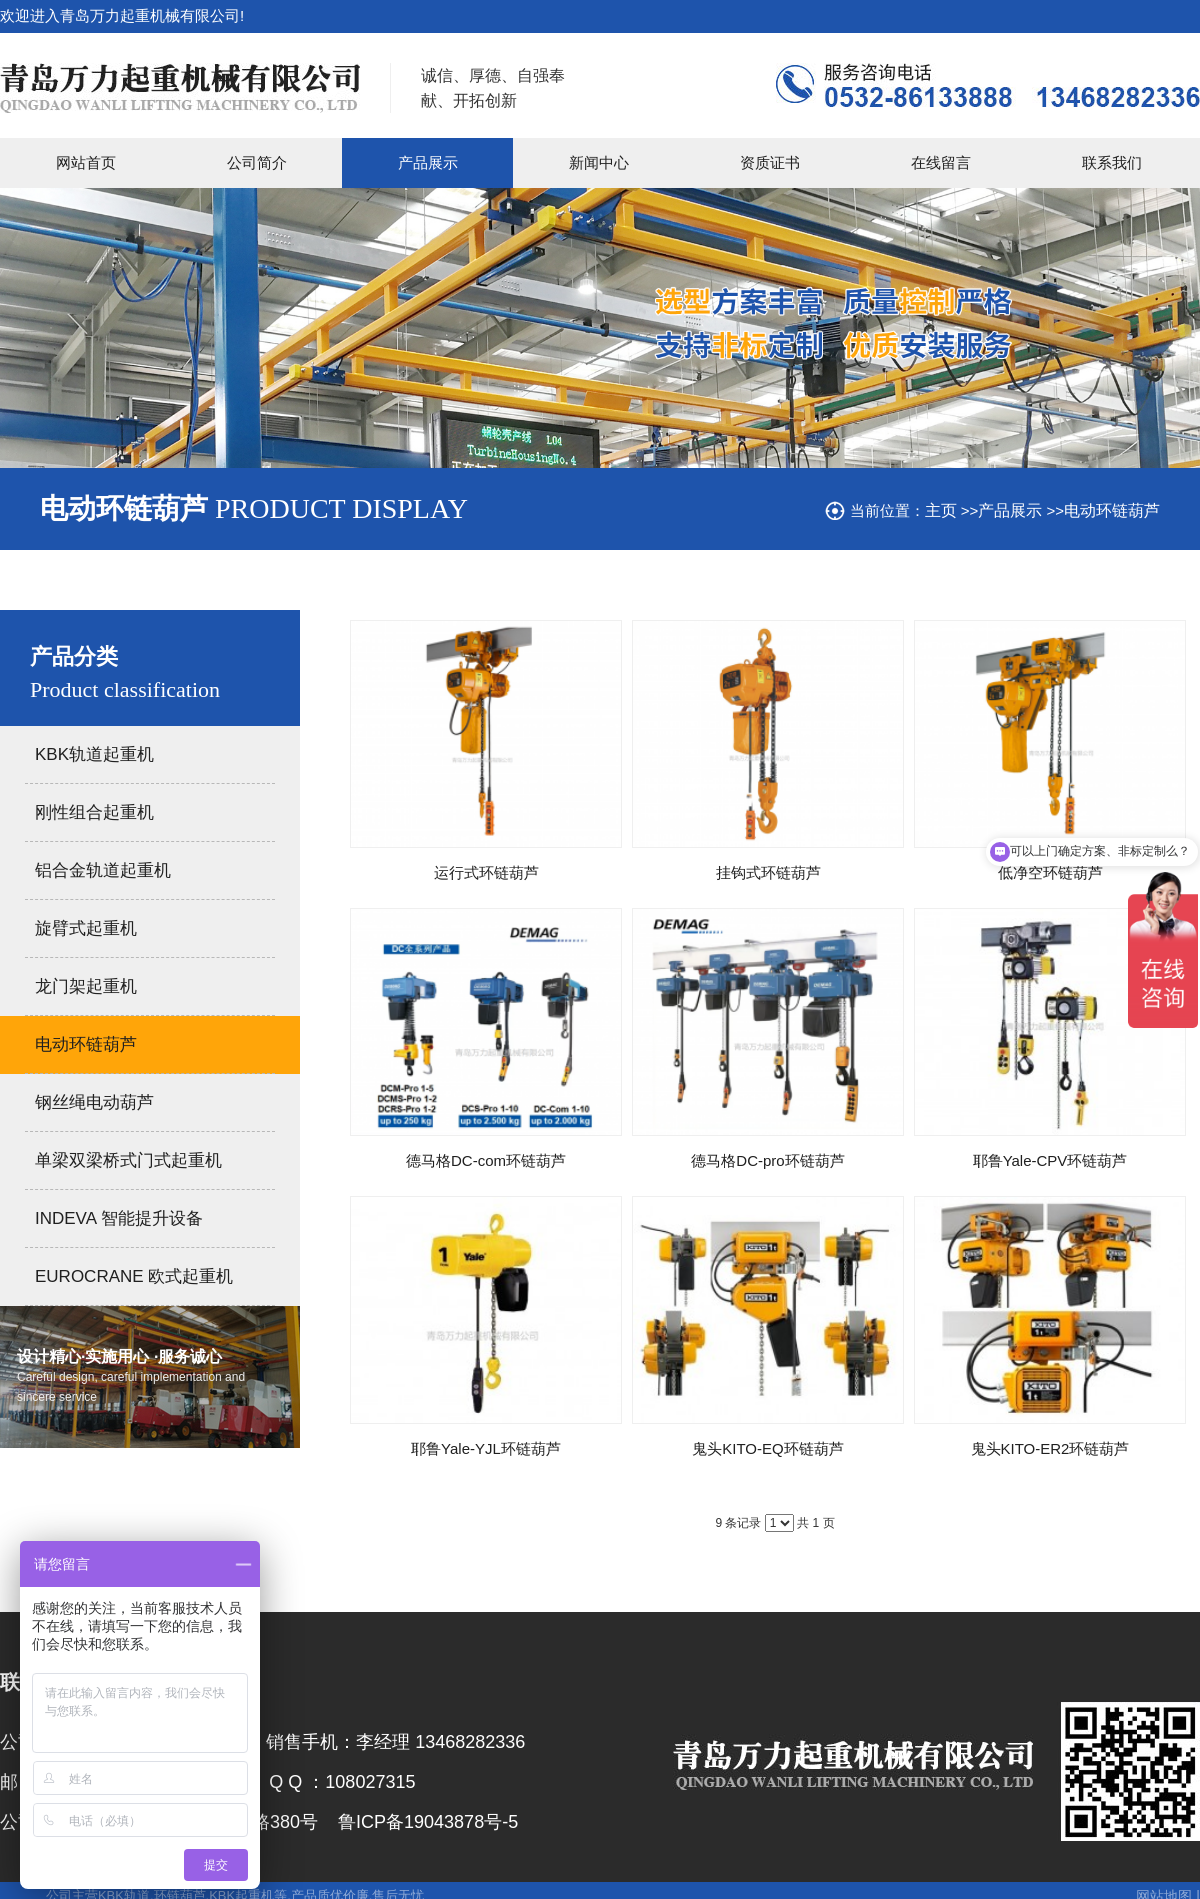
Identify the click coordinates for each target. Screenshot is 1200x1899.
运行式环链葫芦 (486, 872)
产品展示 (1010, 510)
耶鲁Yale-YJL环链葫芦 (486, 1448)
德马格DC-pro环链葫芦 (767, 1160)
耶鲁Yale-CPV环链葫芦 (1050, 1160)
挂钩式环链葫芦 (768, 872)
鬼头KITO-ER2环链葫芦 (1050, 1448)
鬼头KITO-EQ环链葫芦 (767, 1448)
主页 (941, 510)
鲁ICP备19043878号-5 (428, 1822)
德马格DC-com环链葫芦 (486, 1160)
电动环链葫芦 (1112, 510)
